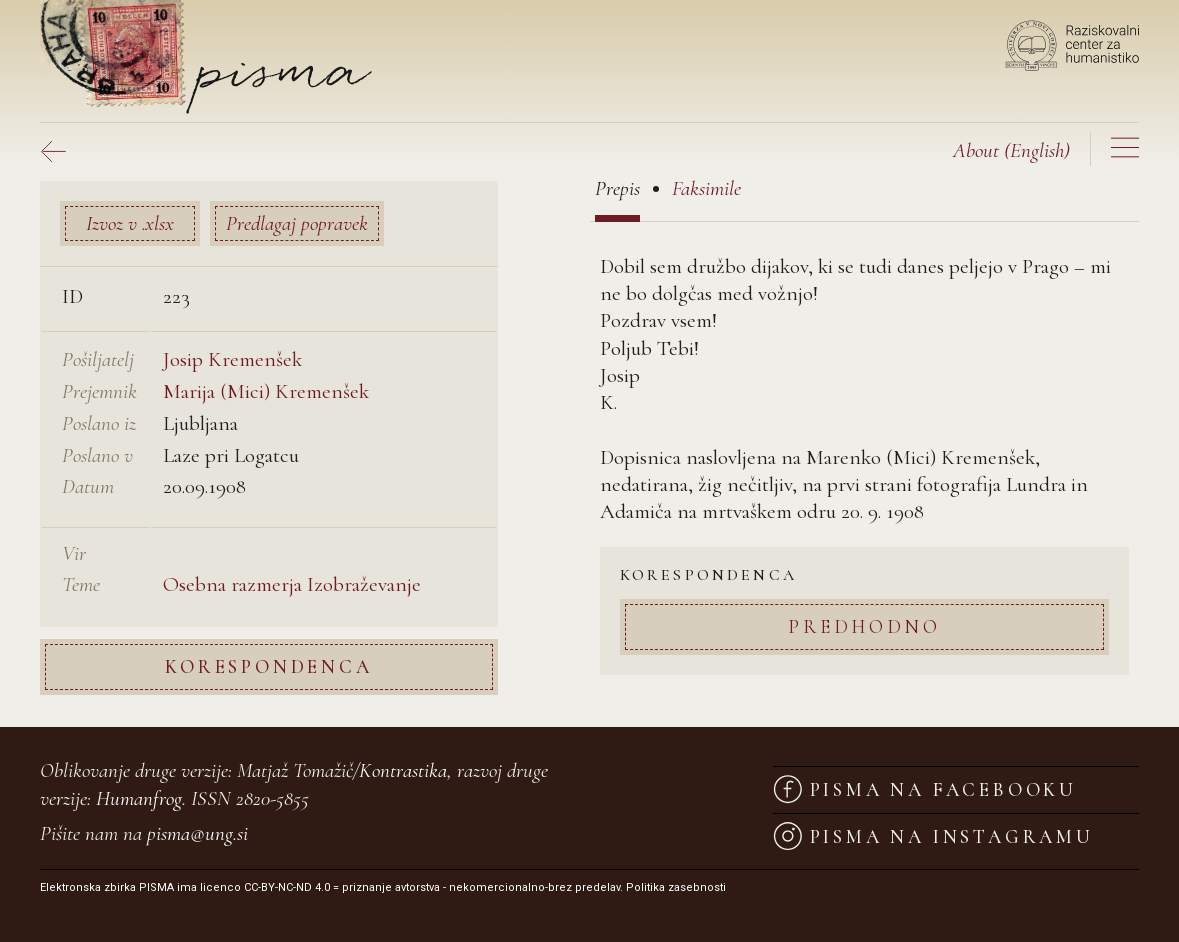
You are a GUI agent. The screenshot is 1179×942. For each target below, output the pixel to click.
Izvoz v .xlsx (130, 223)
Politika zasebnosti (676, 887)
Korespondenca (268, 666)
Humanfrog (139, 798)
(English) (1011, 150)
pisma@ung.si (197, 833)
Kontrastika (403, 770)
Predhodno (864, 626)
